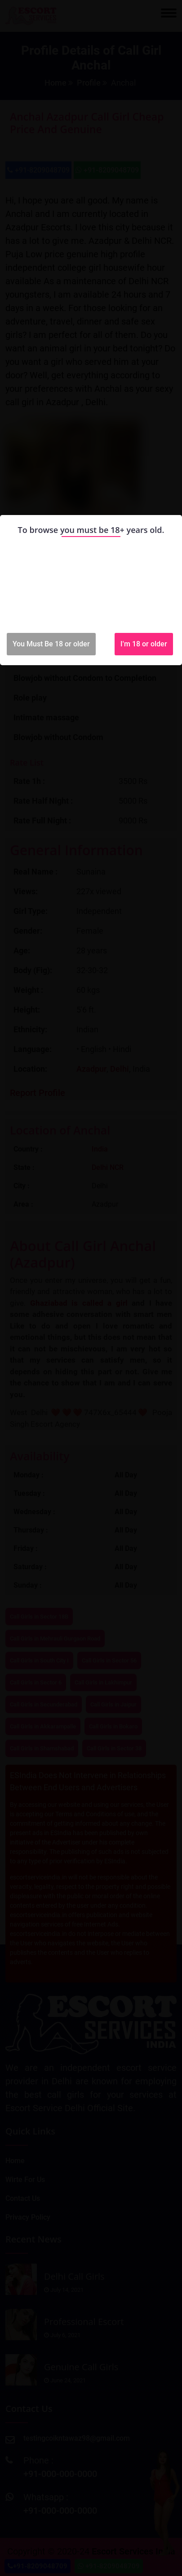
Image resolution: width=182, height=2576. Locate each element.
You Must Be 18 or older (51, 644)
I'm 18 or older (143, 644)
